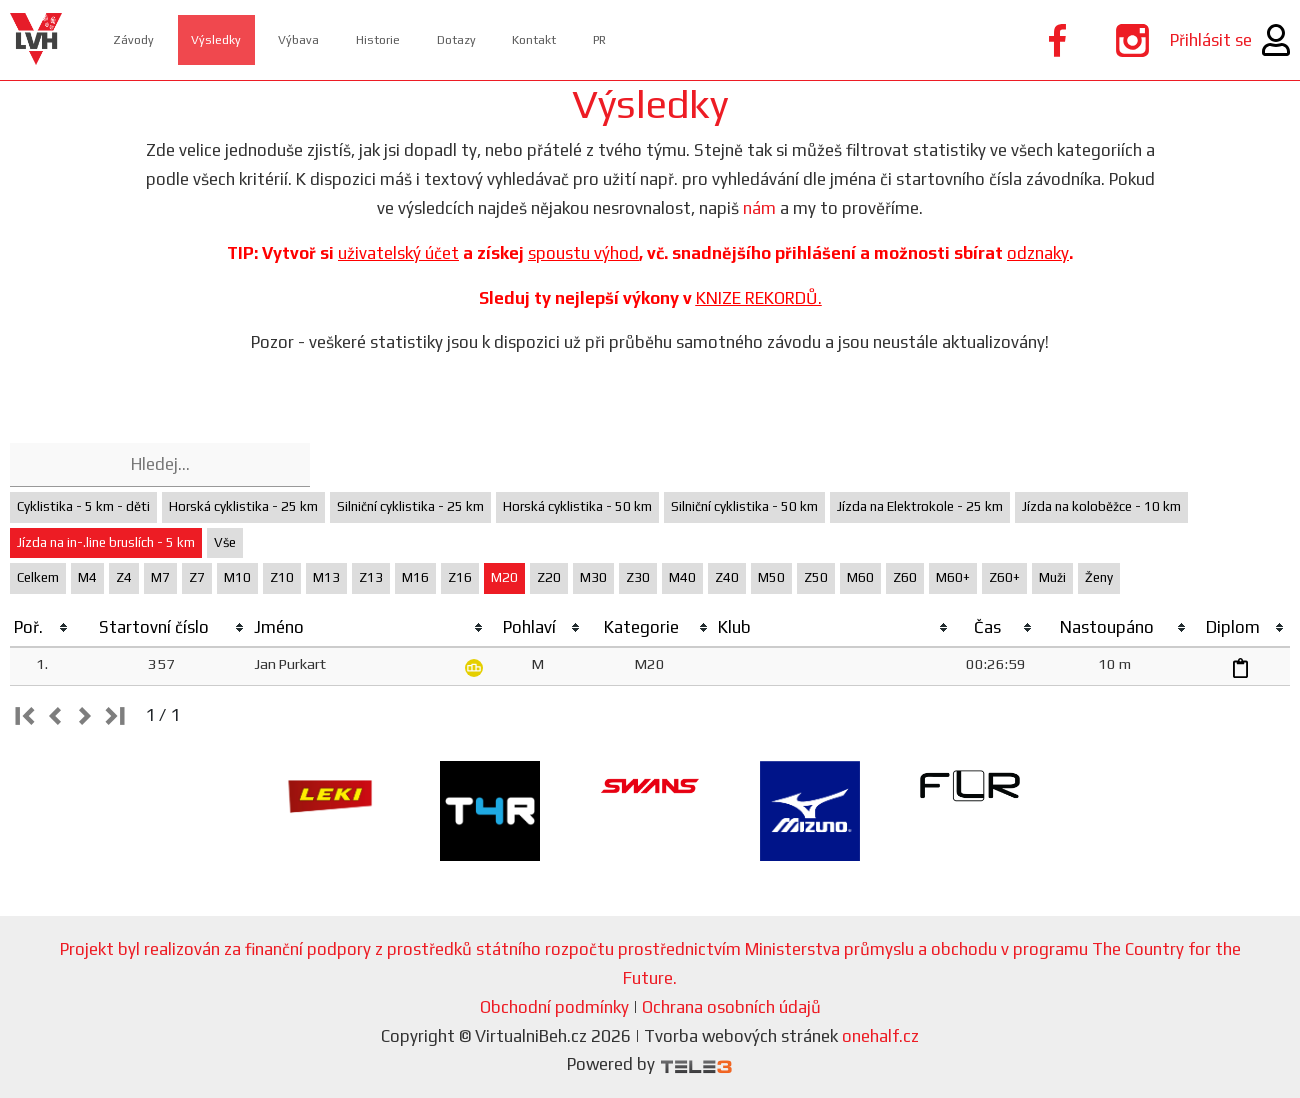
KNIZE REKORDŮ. (759, 298)
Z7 (197, 577)
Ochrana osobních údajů (731, 1007)
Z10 (282, 577)
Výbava (329, 39)
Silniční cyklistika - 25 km (410, 506)
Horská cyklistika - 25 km (243, 506)
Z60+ (1004, 577)
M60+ (953, 577)
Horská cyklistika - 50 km (577, 506)
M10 (237, 577)
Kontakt (597, 39)
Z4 (124, 577)
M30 (593, 577)
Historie (418, 39)
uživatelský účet (398, 253)
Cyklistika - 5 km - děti (83, 506)
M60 (860, 577)
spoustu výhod (583, 253)
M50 (771, 577)
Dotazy (507, 39)
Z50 (816, 577)
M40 (682, 577)
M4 (87, 577)
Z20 (549, 577)
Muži (1052, 577)
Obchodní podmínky (554, 1007)
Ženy (1099, 577)
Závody (144, 39)
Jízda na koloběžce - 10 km (1101, 506)
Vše (225, 542)
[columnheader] (42, 628)
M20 (504, 577)
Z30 (638, 577)
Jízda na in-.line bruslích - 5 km (106, 542)
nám (759, 208)
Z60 (905, 577)
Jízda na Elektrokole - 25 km (920, 506)
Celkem (38, 577)
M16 (415, 577)
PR (673, 39)
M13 (326, 577)
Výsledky (236, 39)
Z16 (460, 577)
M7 (160, 577)
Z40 (727, 577)
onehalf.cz (880, 1036)
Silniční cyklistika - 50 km (744, 506)
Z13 (371, 577)
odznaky (1038, 253)
